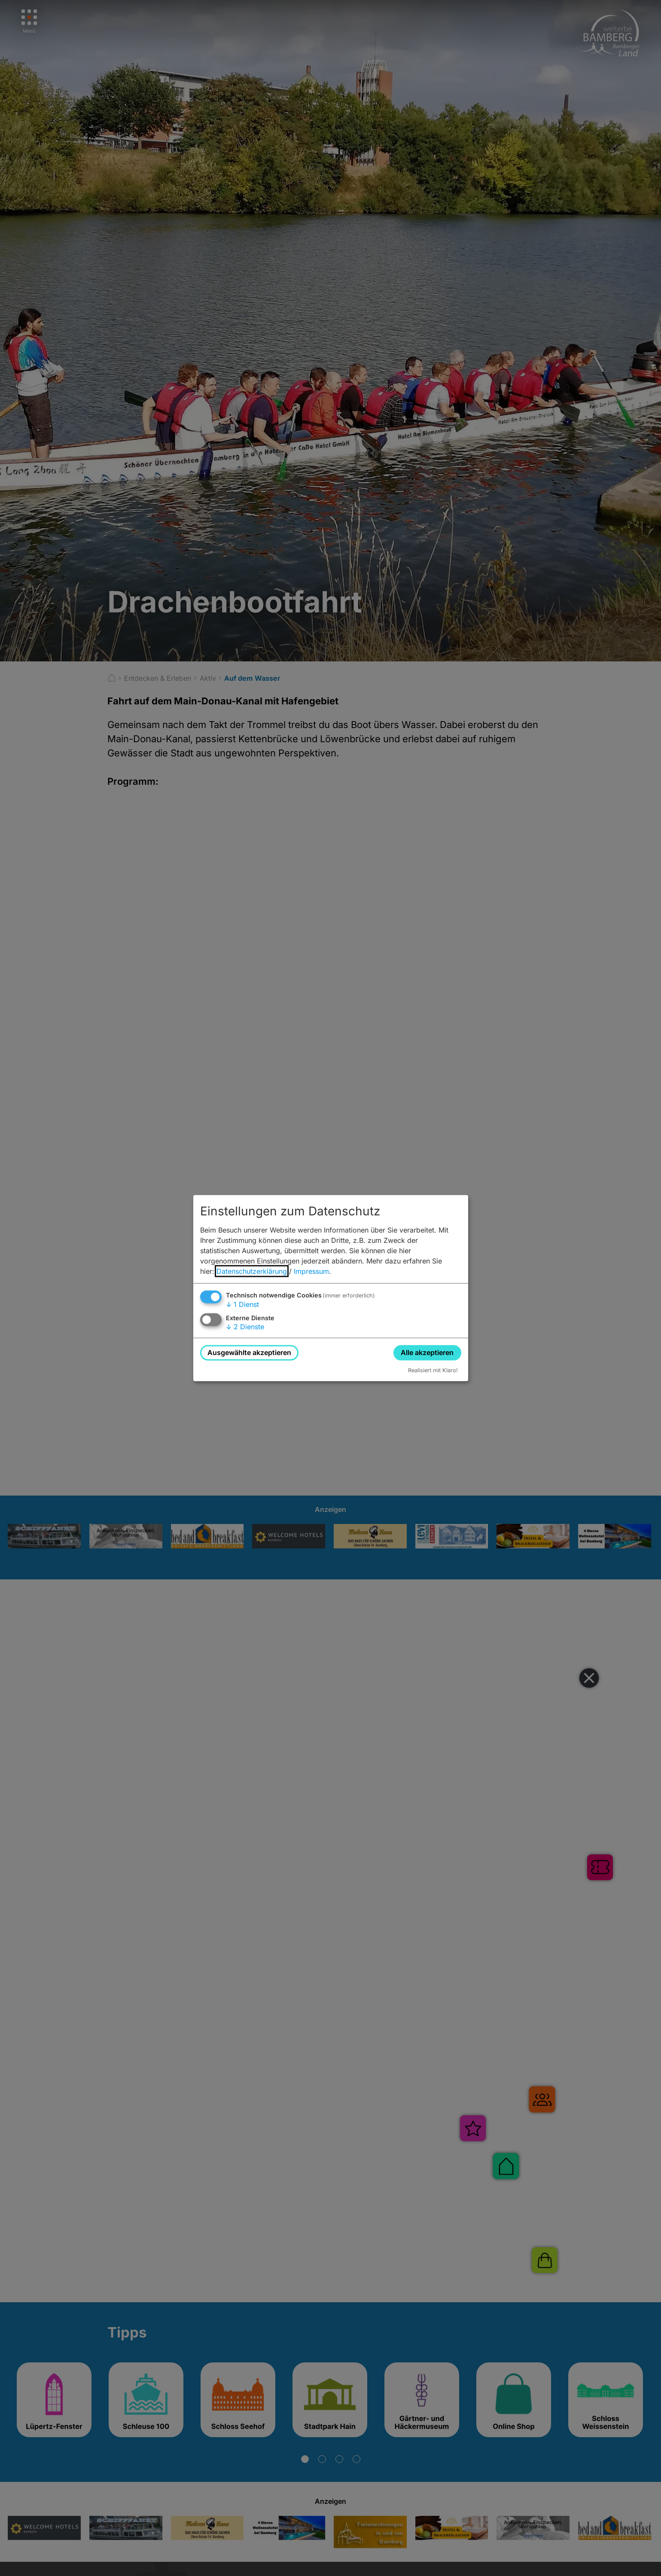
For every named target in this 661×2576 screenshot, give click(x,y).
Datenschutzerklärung (251, 1271)
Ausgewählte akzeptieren (249, 1352)
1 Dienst (242, 1304)
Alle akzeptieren (427, 1352)
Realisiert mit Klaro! (433, 1370)
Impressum (311, 1271)
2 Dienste (245, 1326)
